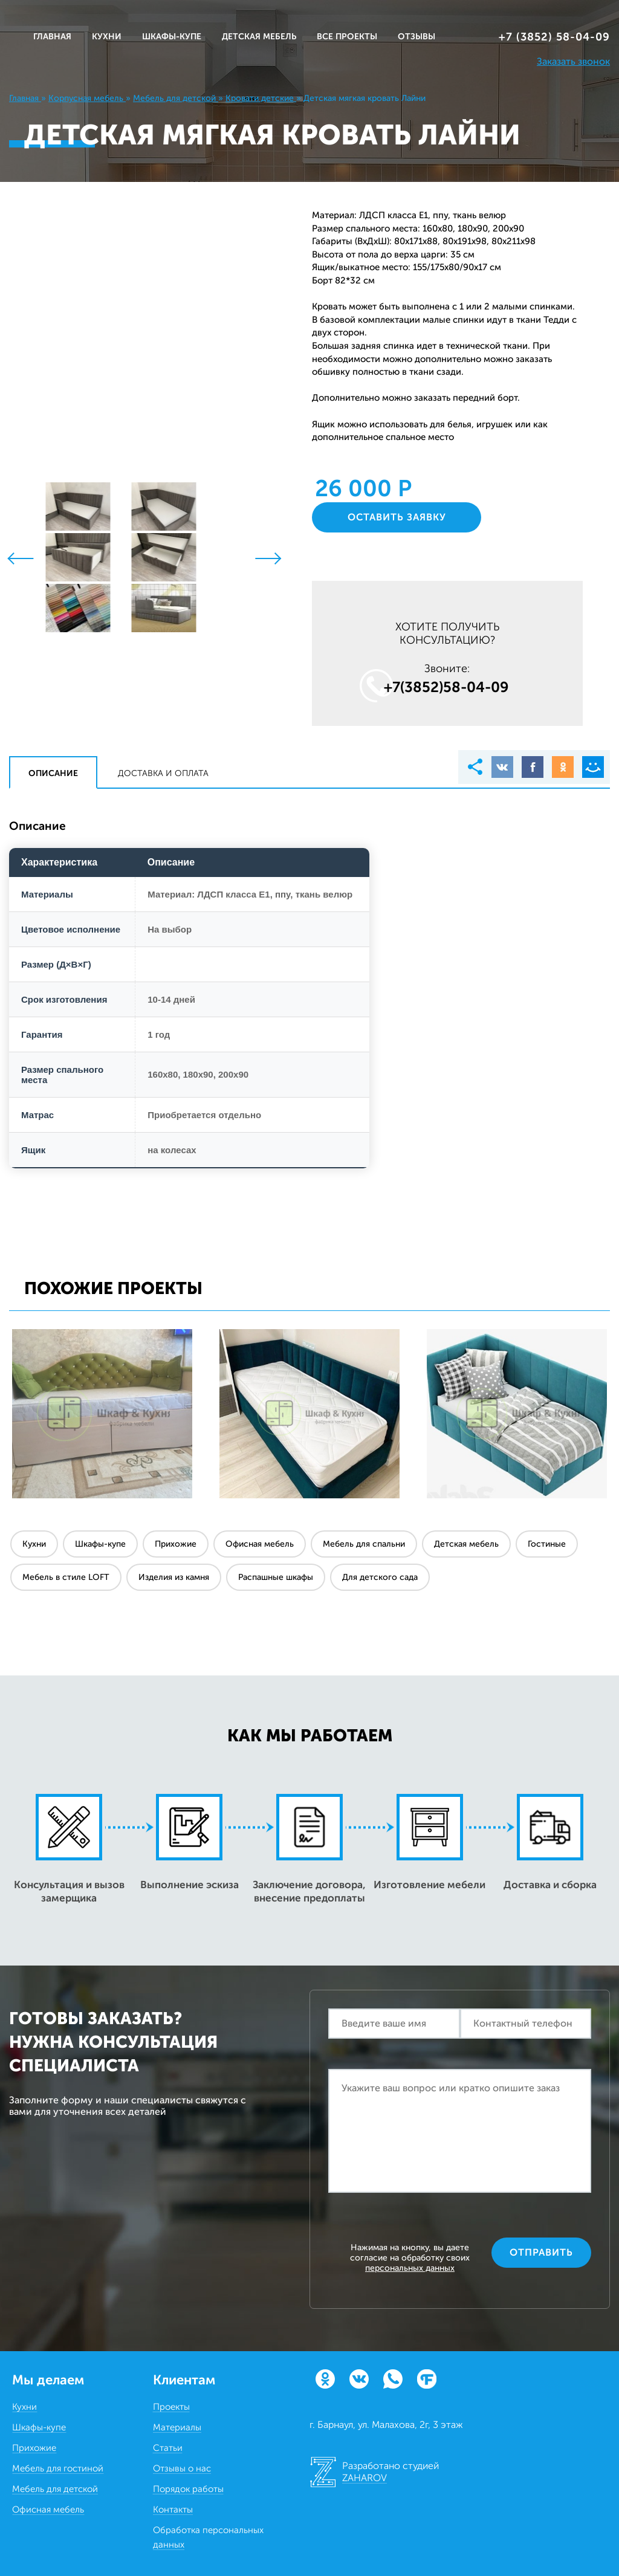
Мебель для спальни (364, 1544)
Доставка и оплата (163, 773)
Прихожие (175, 1544)
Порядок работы (188, 2489)
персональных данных (410, 2268)
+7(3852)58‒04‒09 (446, 687)
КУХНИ (107, 36)
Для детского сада (380, 1577)
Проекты (171, 2406)
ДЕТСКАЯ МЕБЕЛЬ (259, 36)
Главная (52, 36)
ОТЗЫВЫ (416, 36)
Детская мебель (466, 1544)
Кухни (34, 1544)
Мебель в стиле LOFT (65, 1577)
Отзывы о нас (182, 2468)
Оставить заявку (397, 517)
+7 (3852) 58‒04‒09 (554, 37)
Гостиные (547, 1544)
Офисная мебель (259, 1544)
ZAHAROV (364, 2478)
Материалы (177, 2427)
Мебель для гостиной (57, 2468)
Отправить (541, 2252)
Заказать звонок (573, 61)
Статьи (168, 2447)
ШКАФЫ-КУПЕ (171, 36)
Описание (53, 773)
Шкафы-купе (100, 1544)
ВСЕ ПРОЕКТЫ (347, 36)
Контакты (173, 2509)
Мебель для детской (55, 2489)
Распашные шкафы (275, 1577)
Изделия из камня (173, 1577)
